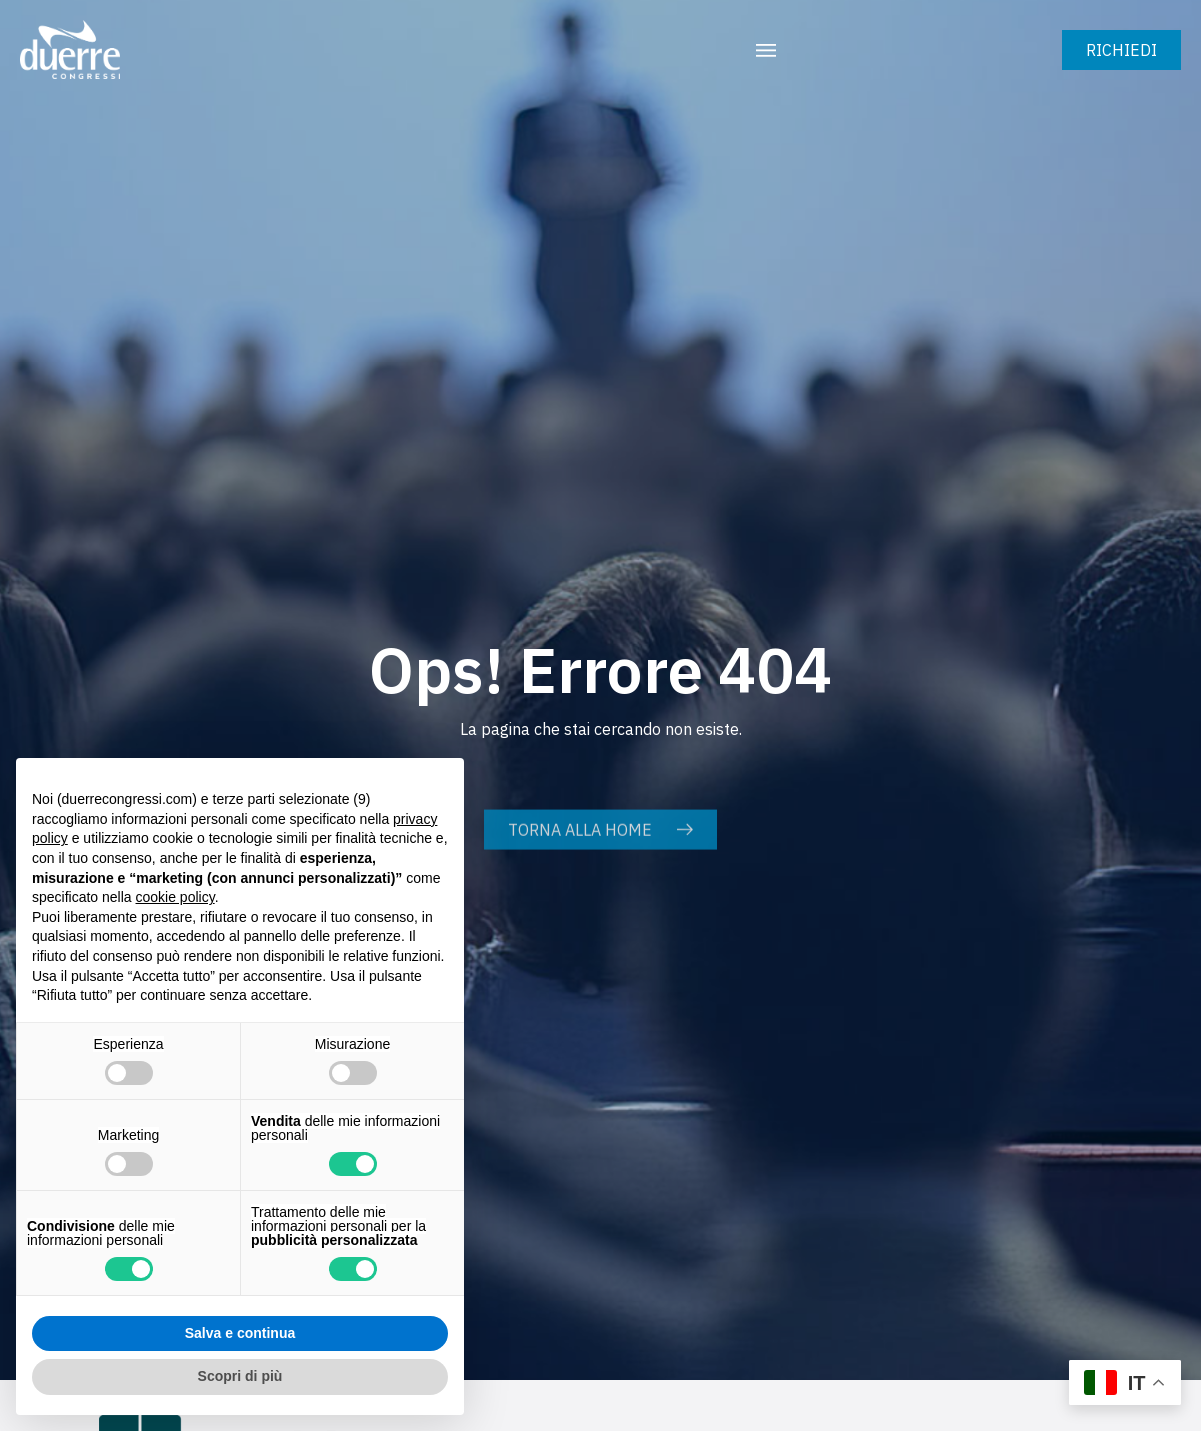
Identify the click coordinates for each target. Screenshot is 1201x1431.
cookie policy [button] (175, 897)
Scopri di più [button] (240, 1376)
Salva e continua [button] (240, 1333)
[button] (766, 50)
